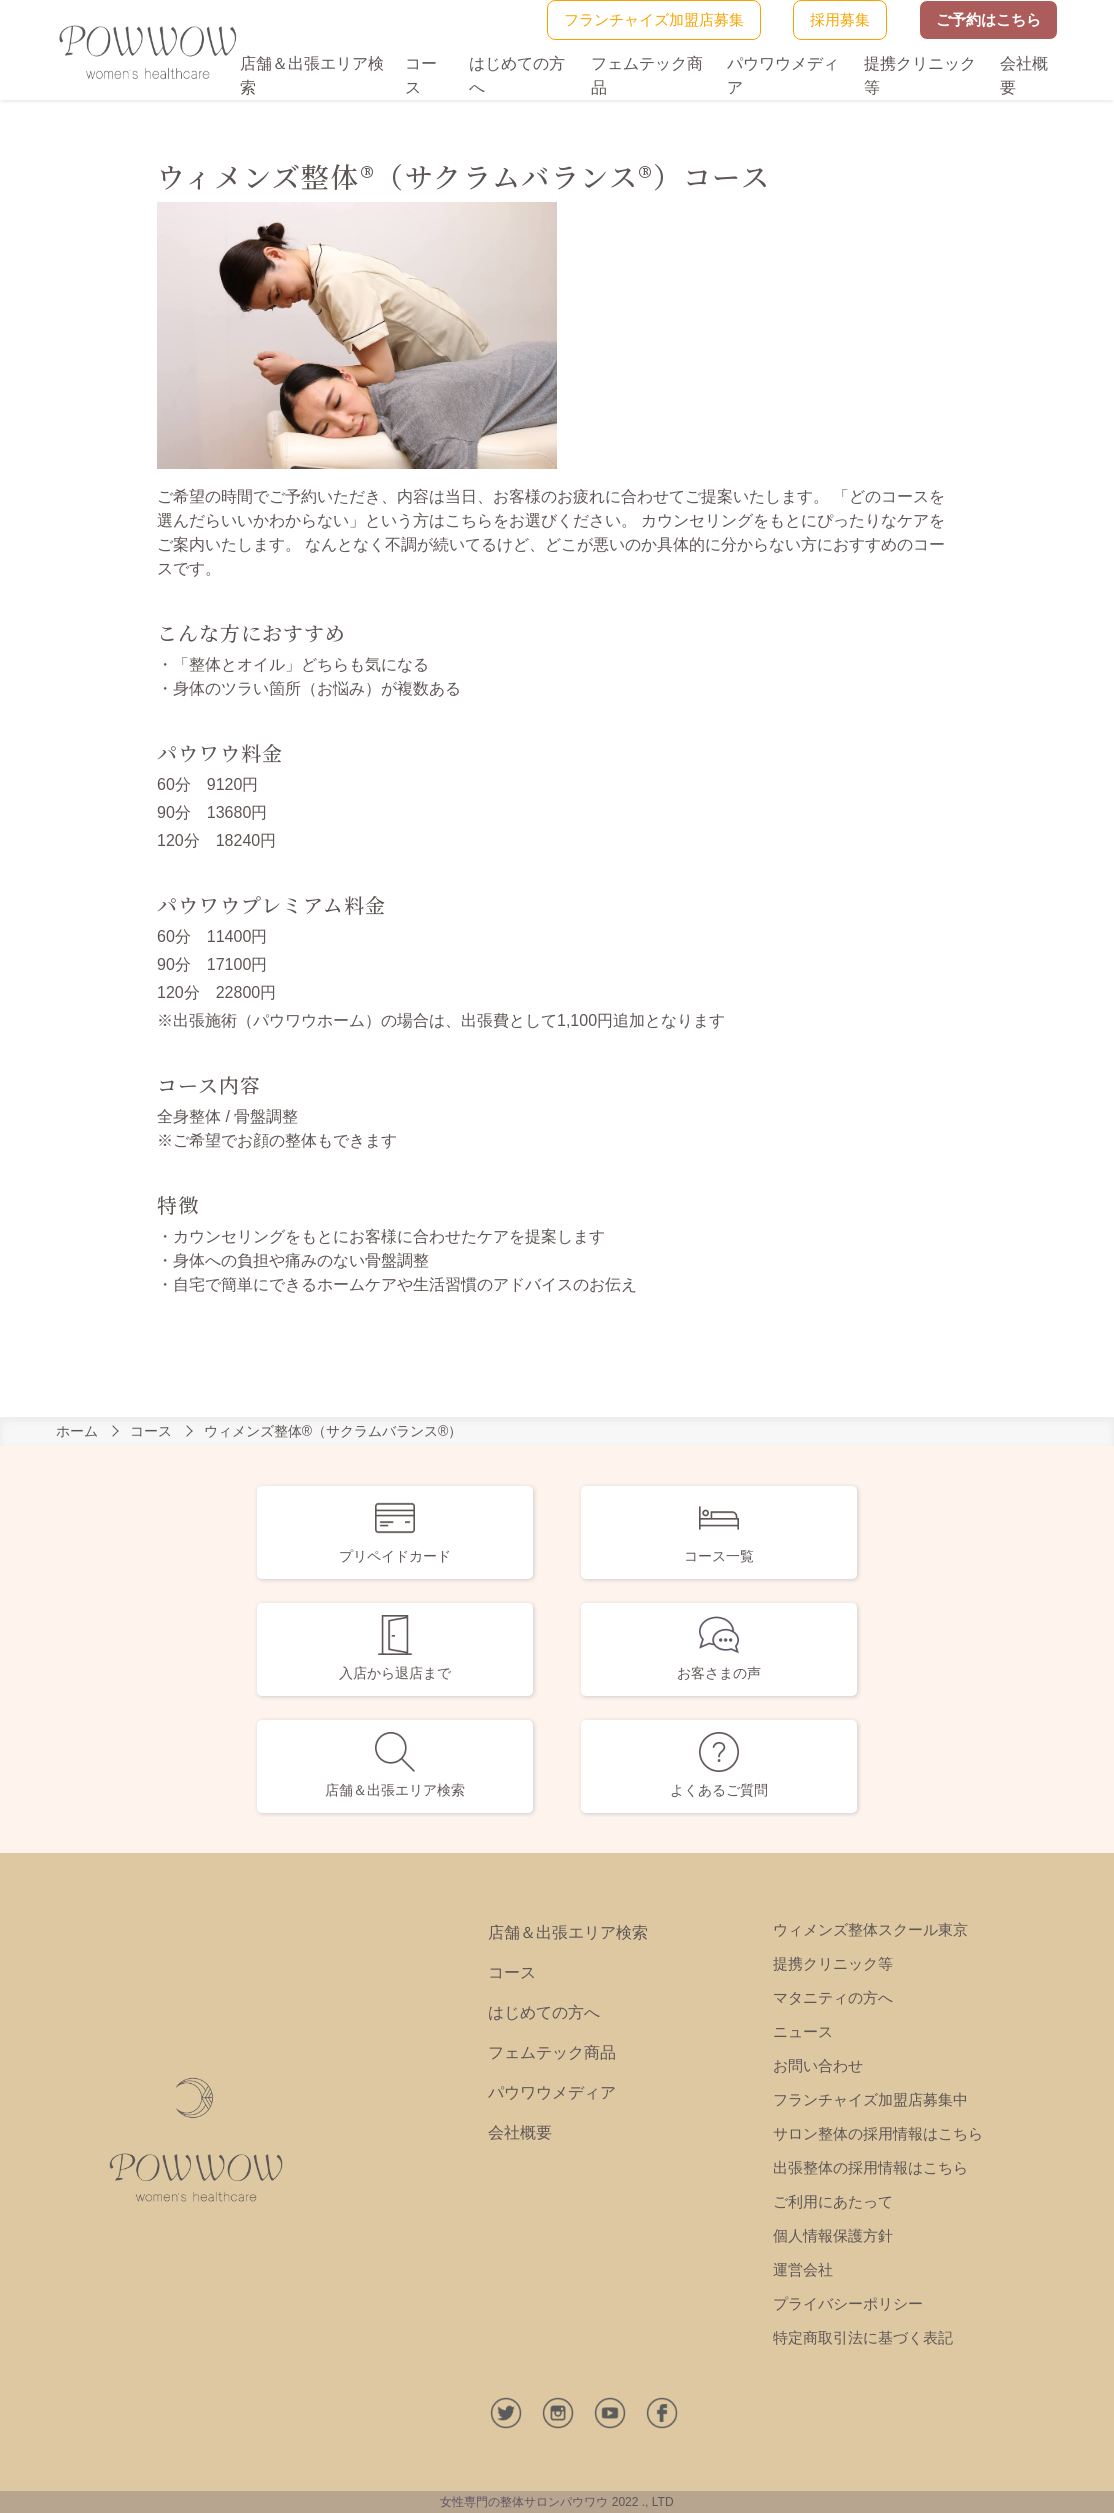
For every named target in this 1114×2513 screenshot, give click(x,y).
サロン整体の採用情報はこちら (878, 2133)
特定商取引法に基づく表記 (863, 2337)
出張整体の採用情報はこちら (870, 2167)
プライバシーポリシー (848, 2303)
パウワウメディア (552, 2092)
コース (151, 1431)
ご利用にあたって (833, 2201)
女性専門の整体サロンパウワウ (524, 2502)
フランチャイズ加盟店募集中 (870, 2099)
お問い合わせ (818, 2065)
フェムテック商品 (552, 2052)
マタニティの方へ (833, 1997)
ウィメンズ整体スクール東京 (870, 1929)
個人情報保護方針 (833, 2235)
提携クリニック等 (833, 1963)
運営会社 (803, 2269)
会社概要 (520, 2132)
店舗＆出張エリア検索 (568, 1932)
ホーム (77, 1431)
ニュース (803, 2031)
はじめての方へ (544, 2012)
